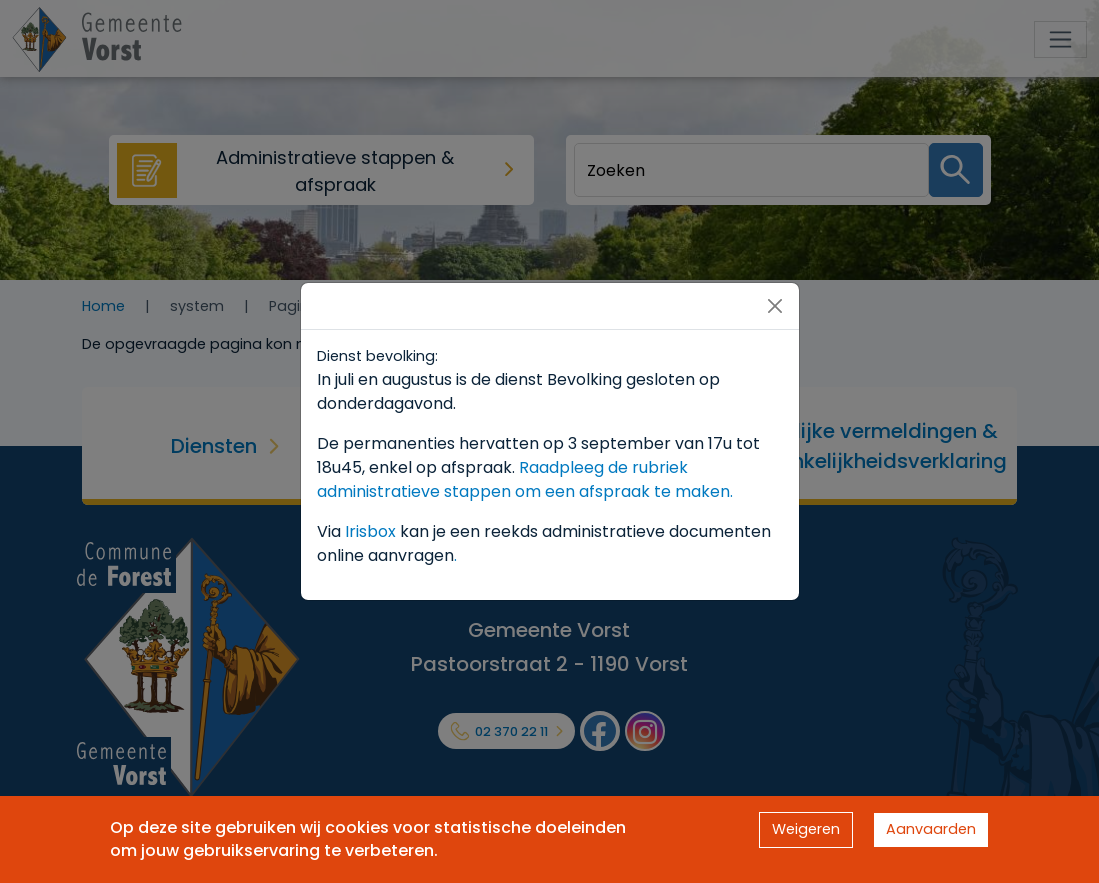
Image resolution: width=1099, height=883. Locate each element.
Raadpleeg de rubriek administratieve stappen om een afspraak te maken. (525, 479)
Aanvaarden (931, 829)
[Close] (775, 306)
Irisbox (370, 531)
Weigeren (806, 829)
